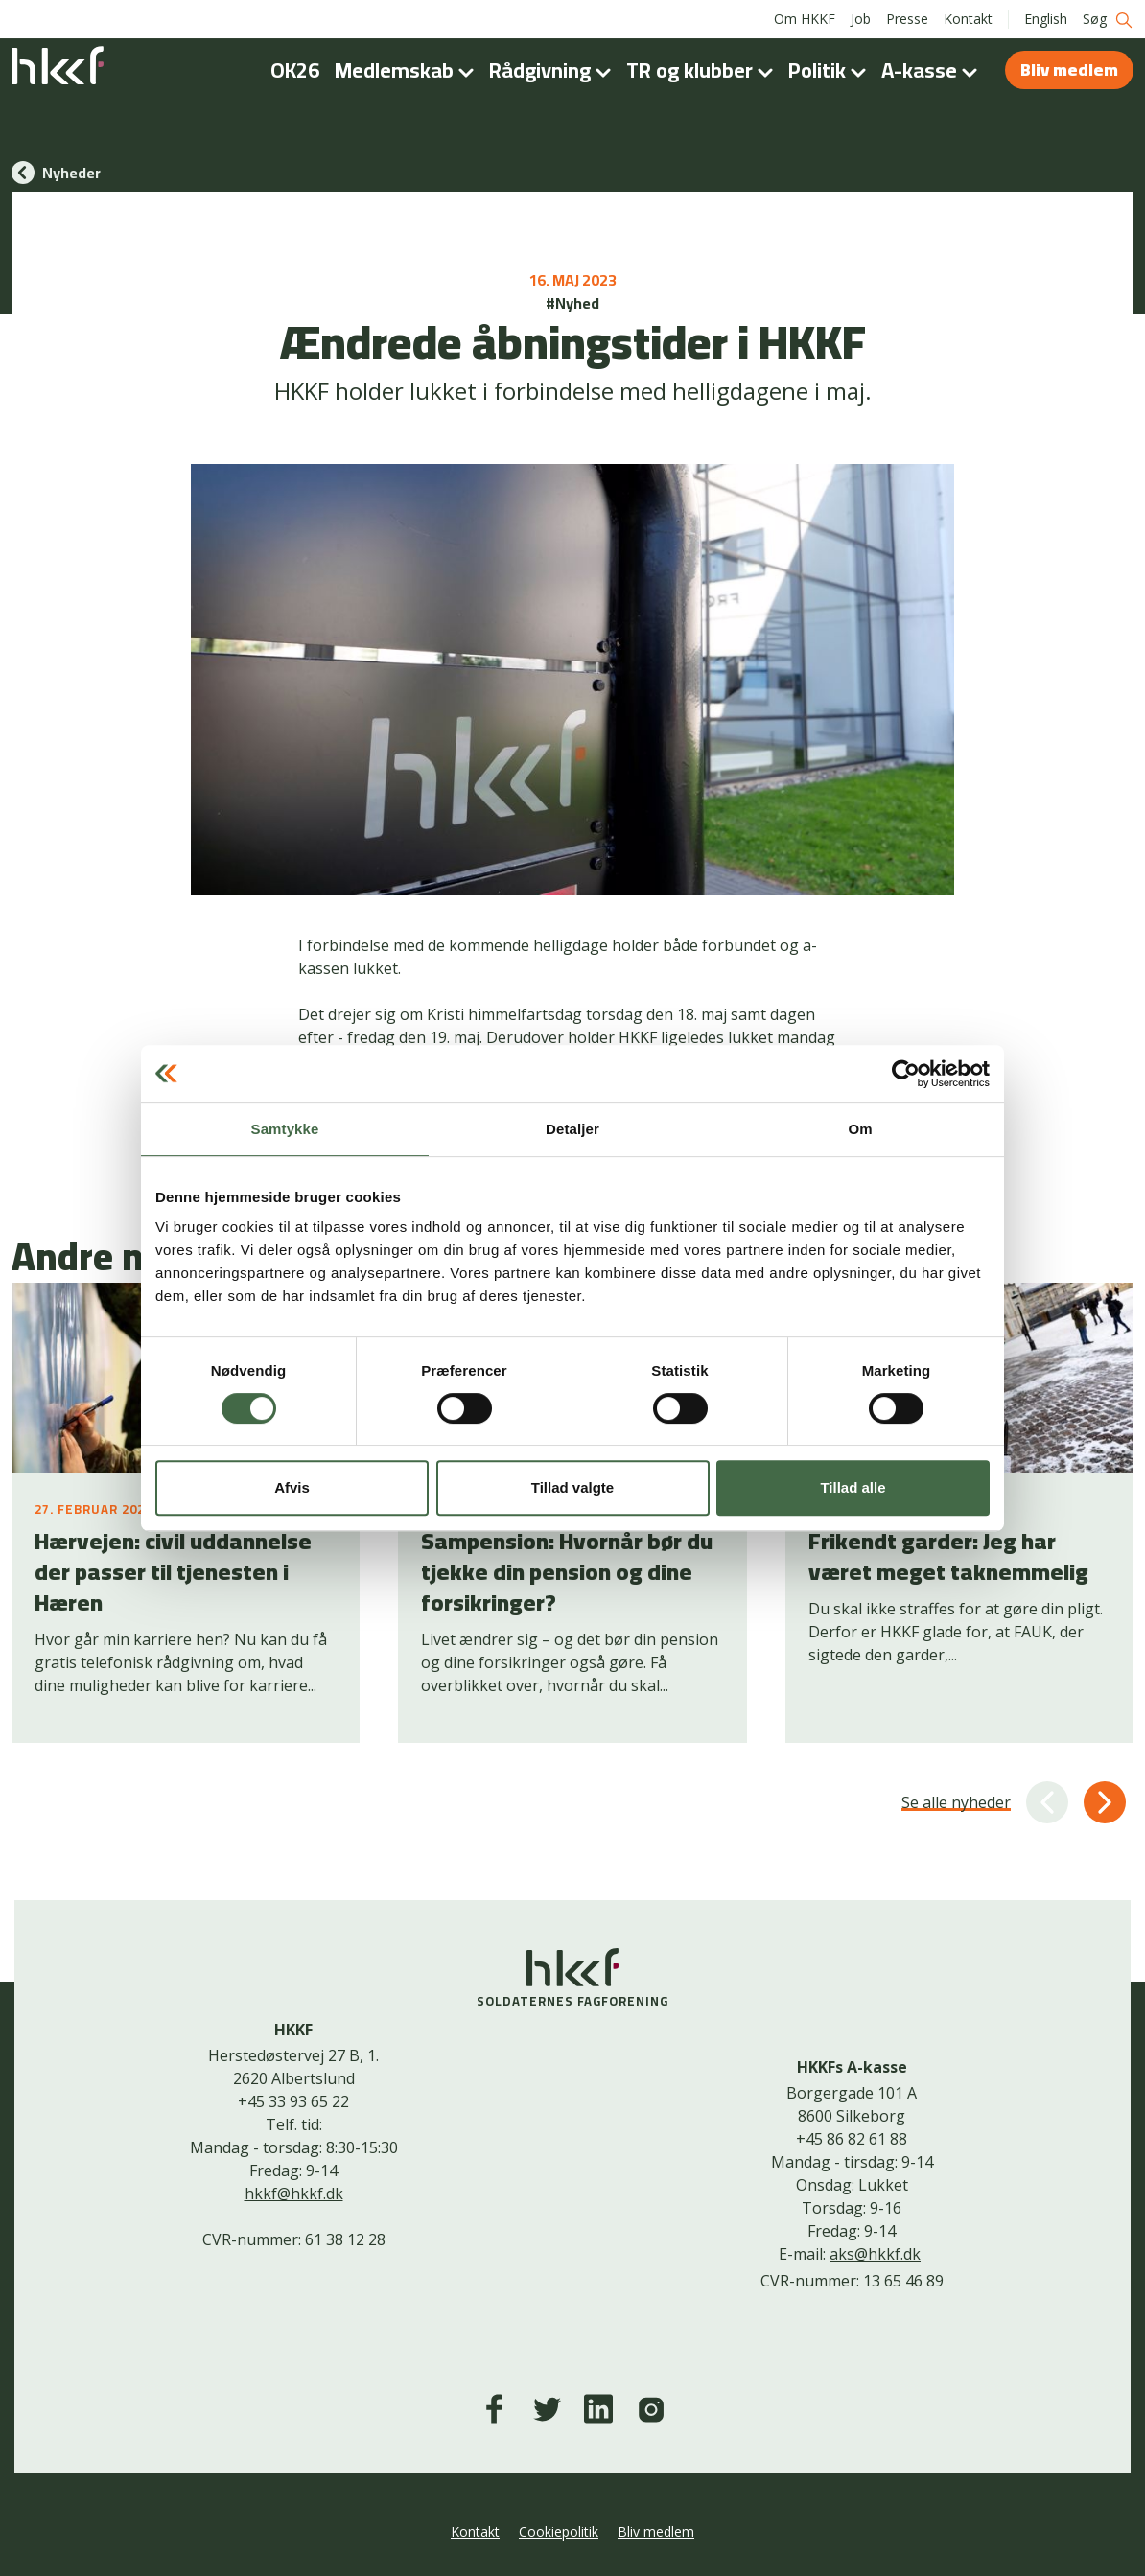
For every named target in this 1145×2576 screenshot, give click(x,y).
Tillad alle (852, 1487)
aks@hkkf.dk (875, 2253)
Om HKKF (804, 19)
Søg (1108, 20)
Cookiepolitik (558, 2531)
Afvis (292, 1487)
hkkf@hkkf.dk (294, 2193)
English (1045, 19)
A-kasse (933, 70)
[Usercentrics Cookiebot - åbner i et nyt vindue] (906, 1073)
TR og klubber (703, 70)
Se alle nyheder (956, 1802)
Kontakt (968, 19)
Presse (907, 19)
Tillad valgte (572, 1487)
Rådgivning (554, 70)
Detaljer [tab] (572, 1129)
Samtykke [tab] (285, 1129)
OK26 (294, 70)
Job (861, 19)
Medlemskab (408, 70)
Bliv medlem (1069, 69)
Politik (831, 70)
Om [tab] (860, 1129)
